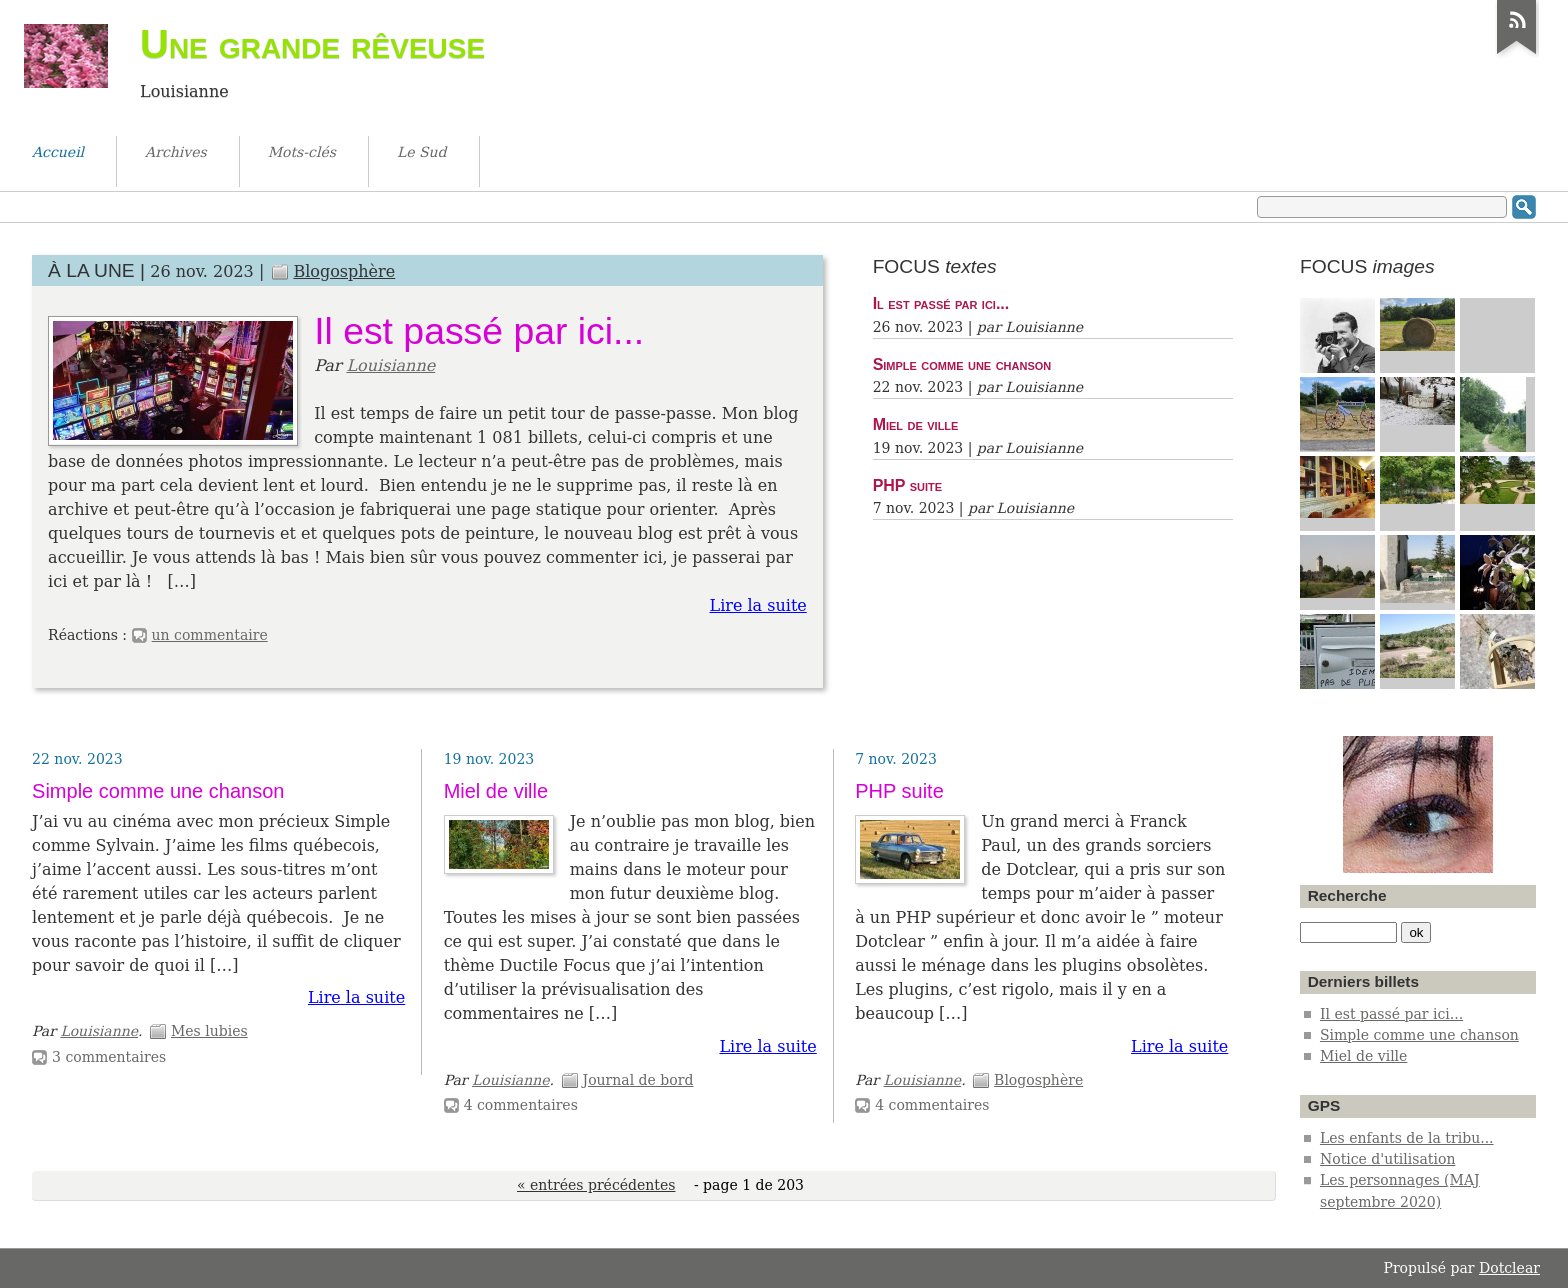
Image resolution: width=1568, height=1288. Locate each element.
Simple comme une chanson (962, 364)
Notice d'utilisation (1387, 1159)
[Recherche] (1348, 932)
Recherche (1347, 895)
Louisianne (390, 365)
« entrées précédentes (596, 1185)
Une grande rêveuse (312, 44)
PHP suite (907, 485)
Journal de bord (638, 1080)
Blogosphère (344, 271)
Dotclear (1509, 1268)
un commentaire (210, 635)
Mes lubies (209, 1031)
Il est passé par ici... (479, 331)
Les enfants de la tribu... (1407, 1138)
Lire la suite (758, 605)
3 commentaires (109, 1057)
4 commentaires (521, 1105)
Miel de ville (916, 424)
